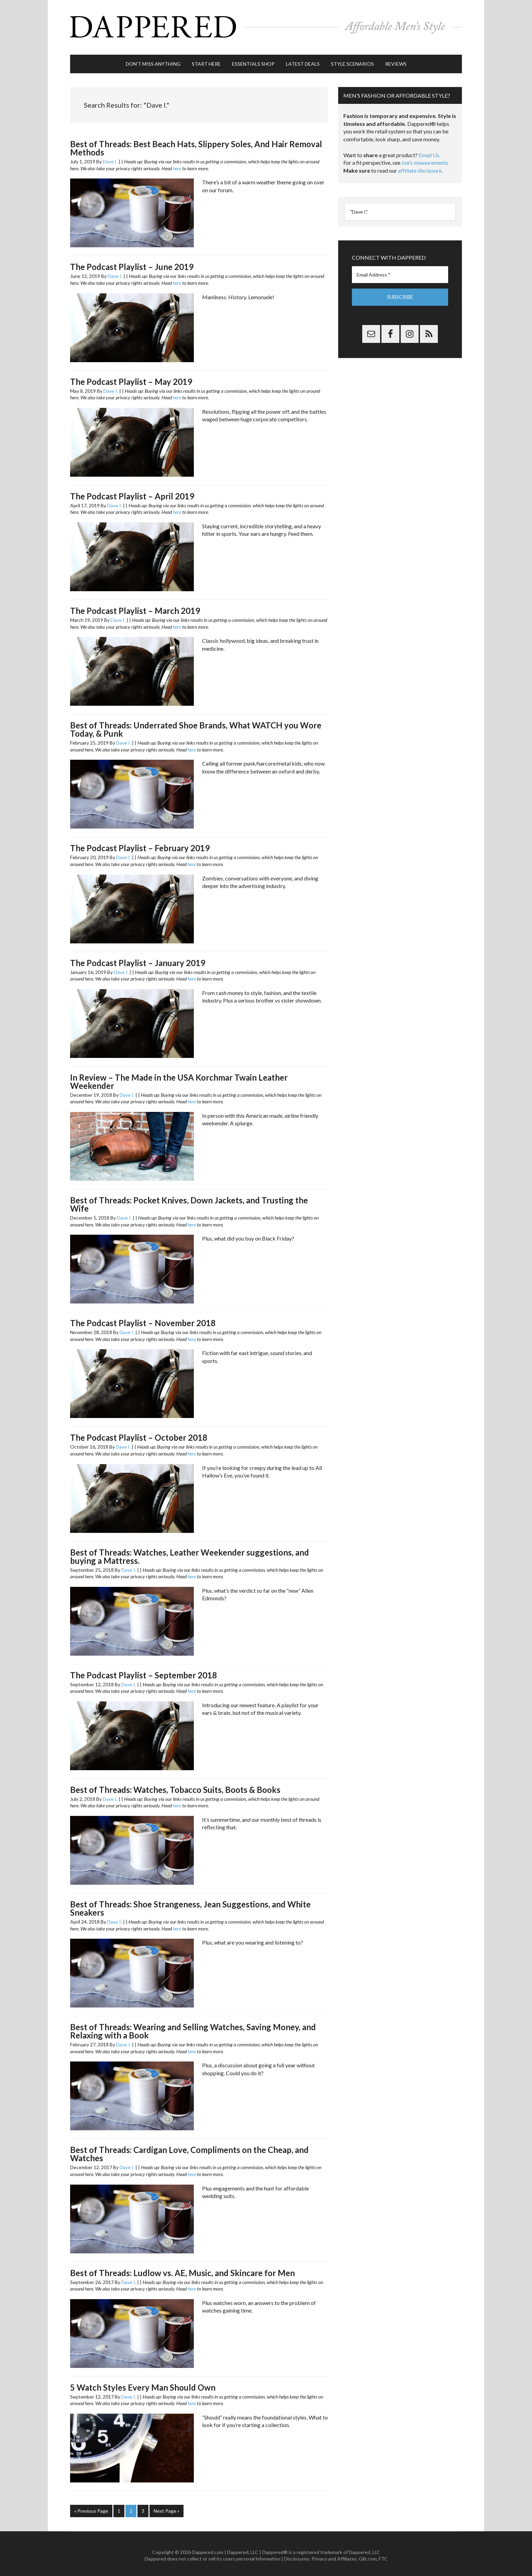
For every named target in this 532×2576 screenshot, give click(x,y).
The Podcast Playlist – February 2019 (140, 845)
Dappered (266, 25)
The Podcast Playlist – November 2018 (142, 1320)
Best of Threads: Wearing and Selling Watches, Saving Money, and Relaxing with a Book (193, 2028)
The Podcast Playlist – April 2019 (132, 493)
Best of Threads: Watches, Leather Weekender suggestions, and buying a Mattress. (189, 1553)
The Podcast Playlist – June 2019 (131, 264)
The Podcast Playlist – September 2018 (143, 1672)
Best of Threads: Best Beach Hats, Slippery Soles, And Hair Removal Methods (196, 145)
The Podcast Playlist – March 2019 (135, 608)
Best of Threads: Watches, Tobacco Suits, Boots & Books (175, 1787)
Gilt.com (368, 2555)
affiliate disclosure (420, 167)
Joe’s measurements (424, 159)
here (177, 165)
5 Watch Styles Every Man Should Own (142, 2384)
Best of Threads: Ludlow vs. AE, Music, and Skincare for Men (182, 2269)
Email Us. (429, 152)
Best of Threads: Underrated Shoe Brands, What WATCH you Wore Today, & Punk (195, 726)
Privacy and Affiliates (334, 2555)
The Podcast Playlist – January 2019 (137, 959)
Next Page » (166, 2508)
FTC (383, 2555)
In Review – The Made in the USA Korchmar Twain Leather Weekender (179, 1078)
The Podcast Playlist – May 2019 (131, 378)
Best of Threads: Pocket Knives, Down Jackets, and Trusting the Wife (189, 1201)
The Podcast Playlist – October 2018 (138, 1434)
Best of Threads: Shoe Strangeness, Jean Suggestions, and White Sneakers (190, 1905)
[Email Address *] (400, 271)
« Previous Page (91, 2508)
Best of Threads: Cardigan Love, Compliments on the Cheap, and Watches (189, 2151)
